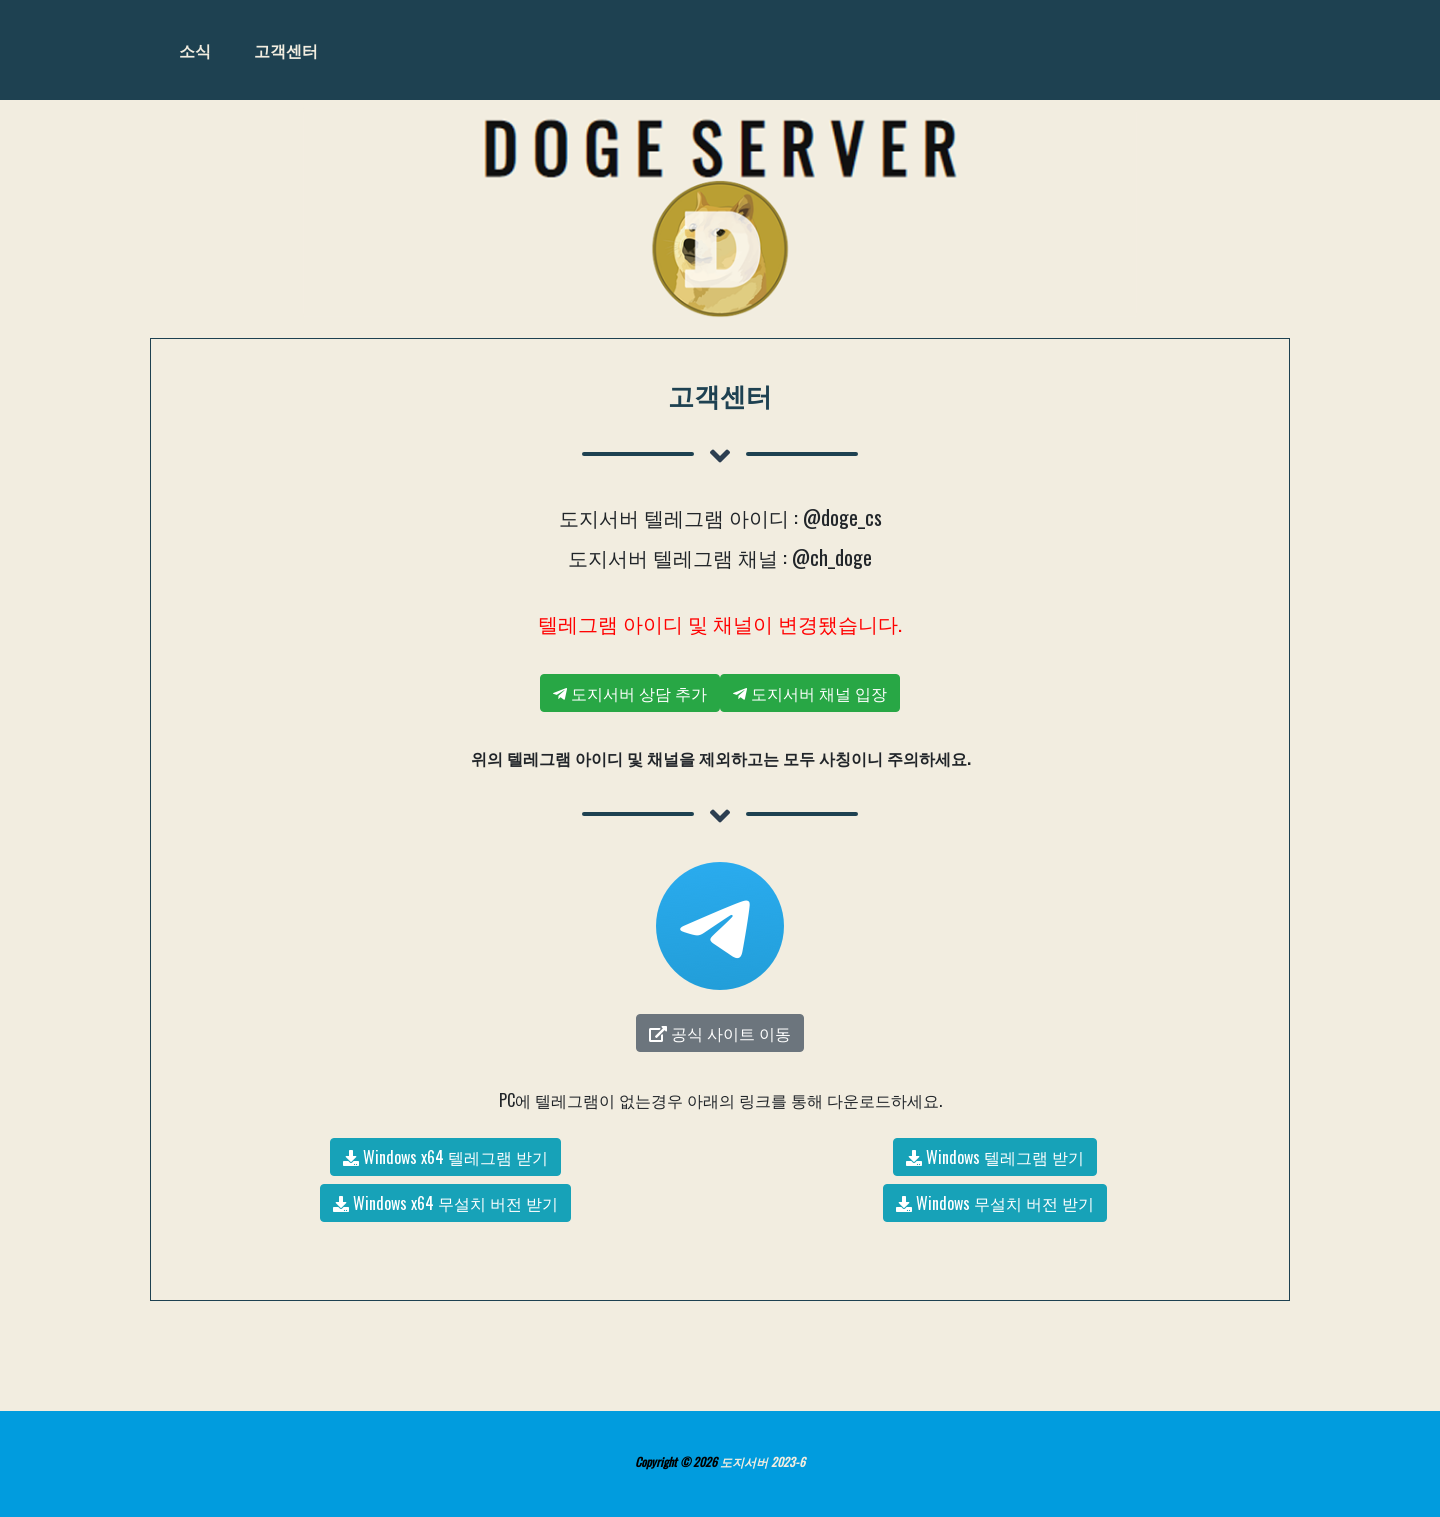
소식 (195, 50)
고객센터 (286, 50)
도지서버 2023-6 (762, 1461)
